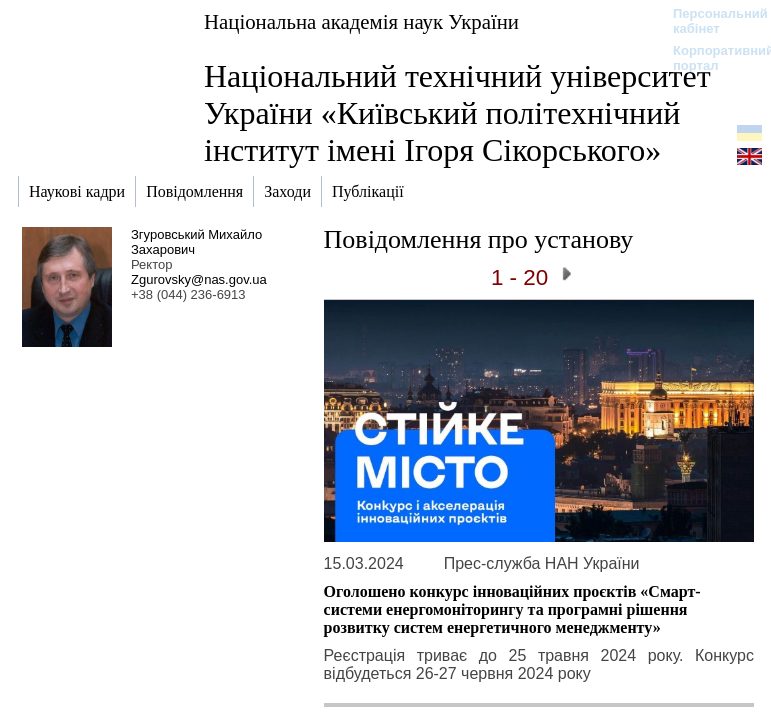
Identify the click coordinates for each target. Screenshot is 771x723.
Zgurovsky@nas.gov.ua (199, 279)
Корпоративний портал (710, 58)
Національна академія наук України (361, 21)
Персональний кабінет (710, 21)
